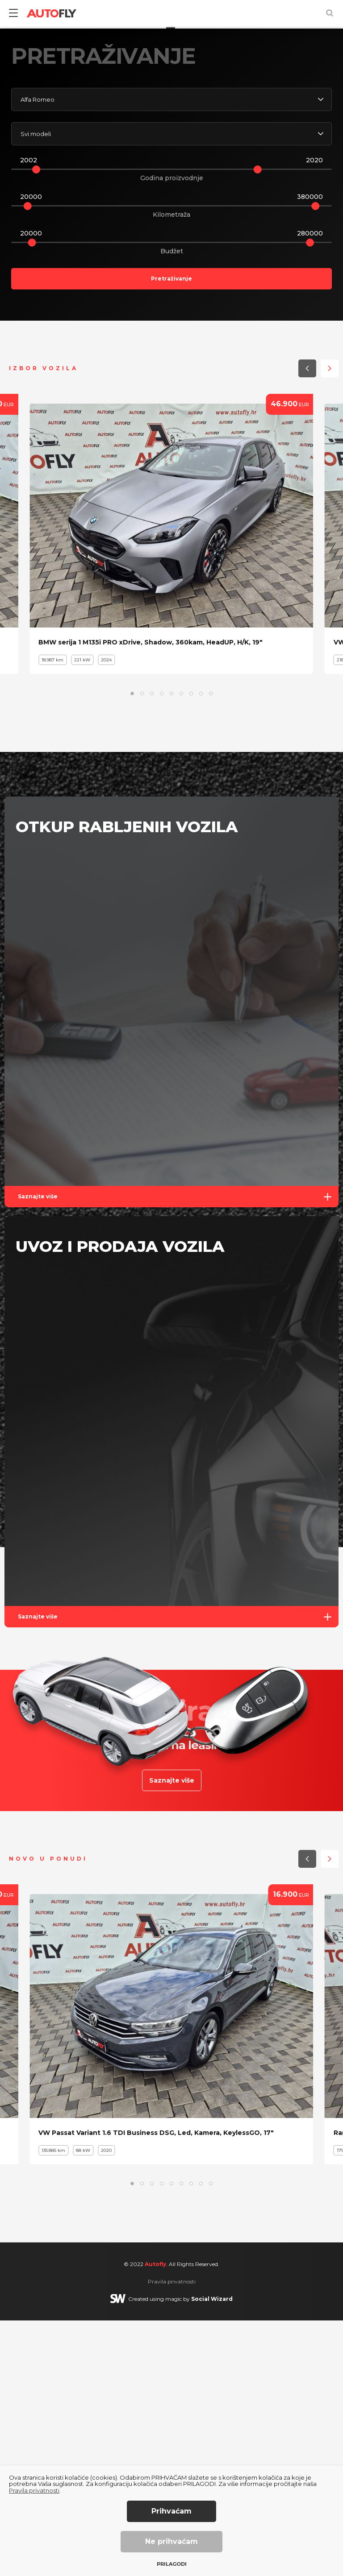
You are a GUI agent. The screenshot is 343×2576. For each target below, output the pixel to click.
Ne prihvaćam (171, 2541)
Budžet (171, 507)
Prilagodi (172, 2564)
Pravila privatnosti (34, 2490)
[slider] (36, 425)
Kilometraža (171, 470)
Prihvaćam (171, 2511)
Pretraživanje (171, 534)
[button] (303, 259)
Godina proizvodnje (171, 433)
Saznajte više (178, 1452)
